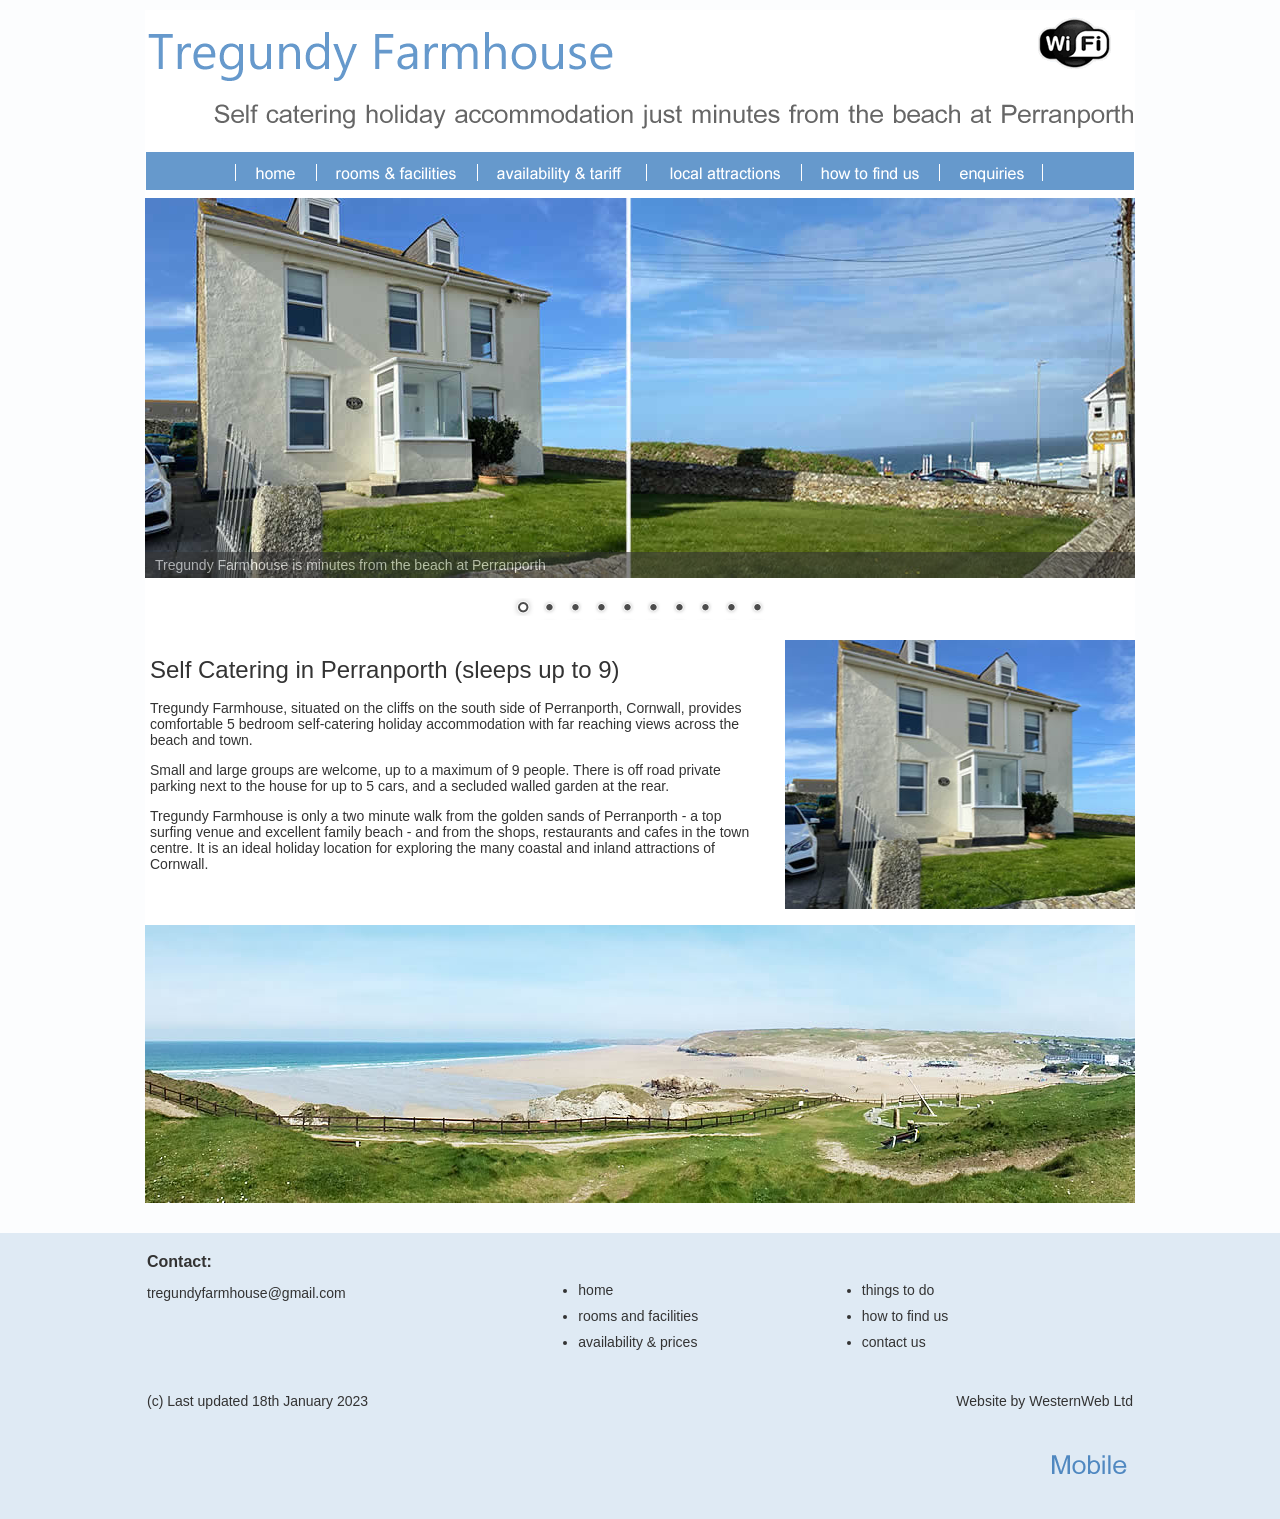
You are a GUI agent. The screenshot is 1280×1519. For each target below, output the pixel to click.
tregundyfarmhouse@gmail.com (246, 1293)
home (595, 1290)
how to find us (905, 1316)
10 (757, 609)
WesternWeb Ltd (1081, 1401)
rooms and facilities (638, 1316)
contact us (894, 1342)
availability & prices (637, 1342)
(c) (155, 1401)
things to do (898, 1290)
